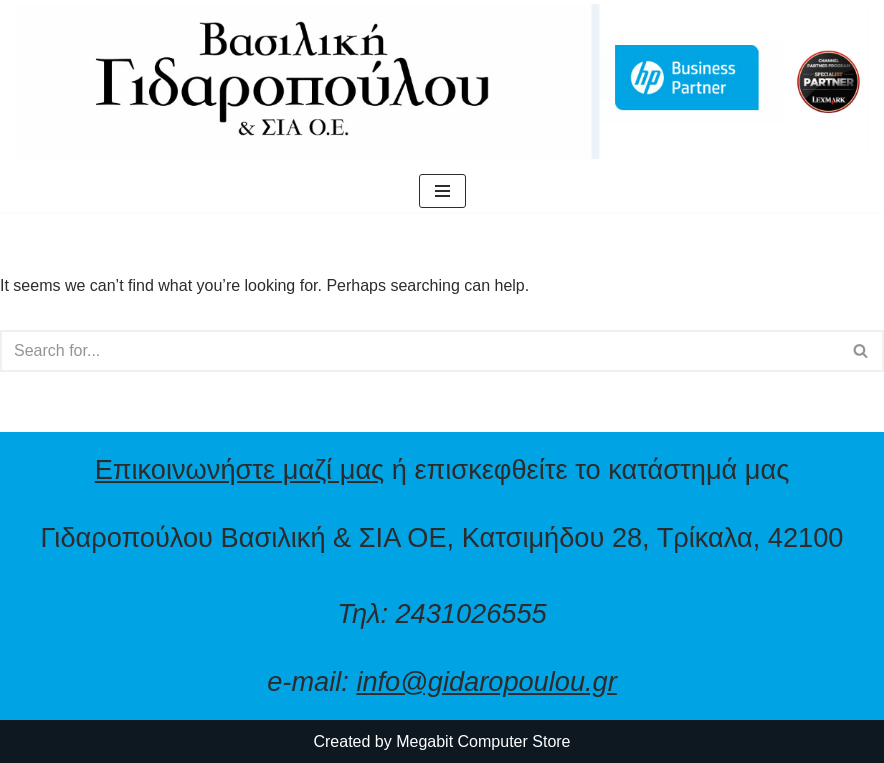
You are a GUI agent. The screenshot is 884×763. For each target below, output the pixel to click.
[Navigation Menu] (442, 191)
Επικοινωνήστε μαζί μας (240, 469)
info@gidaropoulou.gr (486, 681)
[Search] (419, 351)
